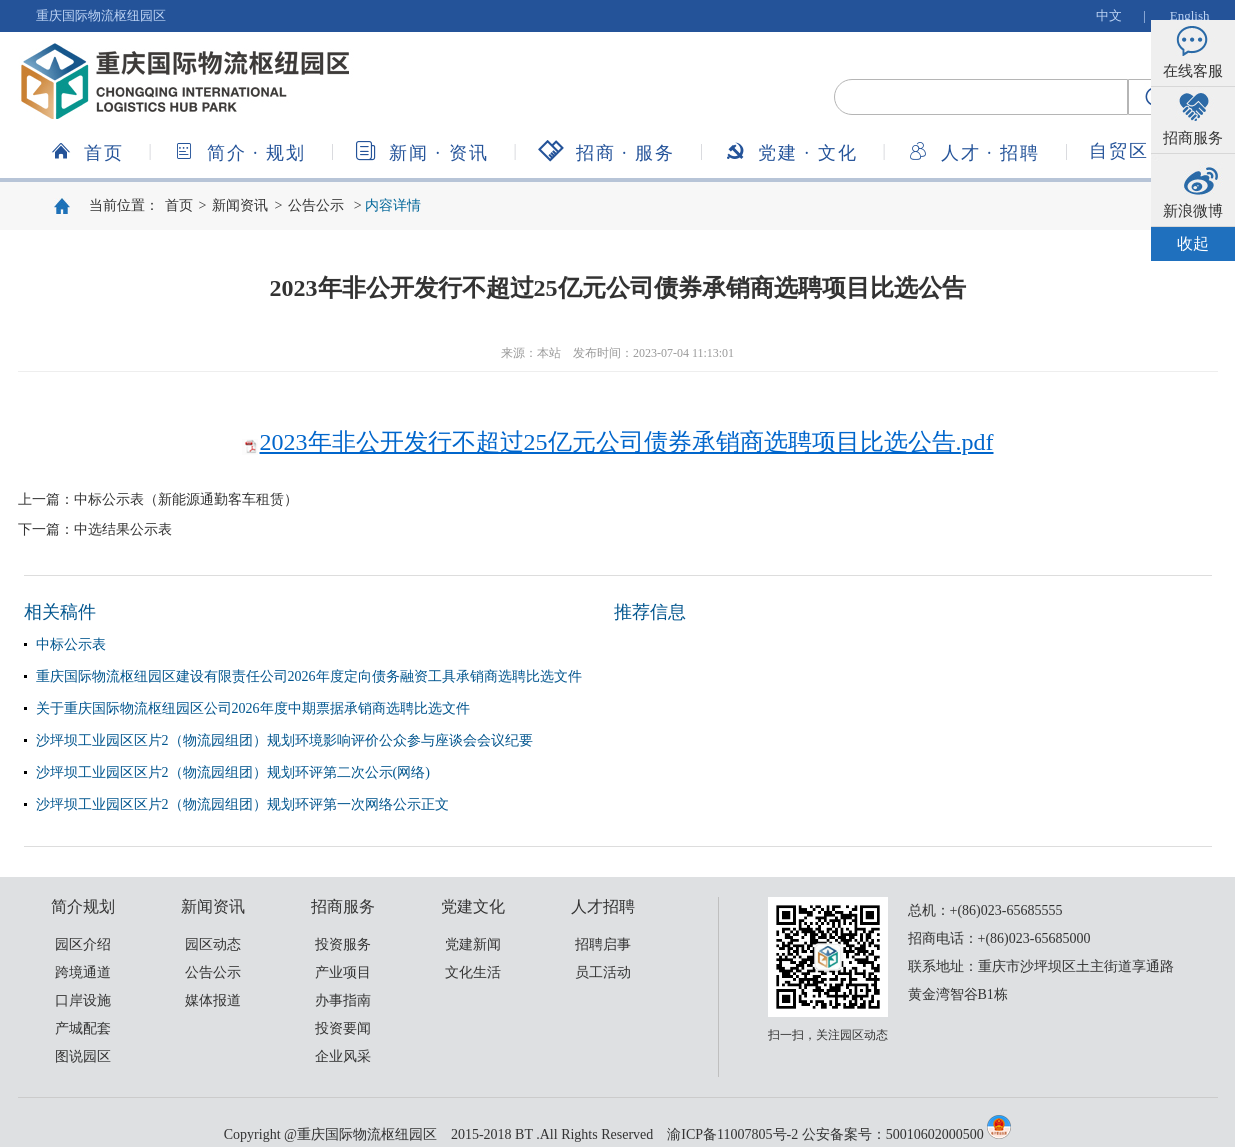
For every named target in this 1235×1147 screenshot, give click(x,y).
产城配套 (83, 1028)
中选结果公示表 (123, 529)
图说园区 (83, 1056)
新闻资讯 (422, 151)
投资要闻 (343, 1028)
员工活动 (603, 972)
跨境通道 (83, 972)
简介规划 (240, 151)
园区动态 (213, 944)
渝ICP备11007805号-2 (732, 1134)
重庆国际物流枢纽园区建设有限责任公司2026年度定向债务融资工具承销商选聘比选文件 (309, 676)
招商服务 (607, 151)
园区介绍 (83, 944)
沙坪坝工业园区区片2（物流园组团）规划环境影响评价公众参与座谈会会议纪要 (284, 740)
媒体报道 (213, 1000)
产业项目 (343, 972)
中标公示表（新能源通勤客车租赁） (186, 499)
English (1190, 15)
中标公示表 (71, 644)
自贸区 (1119, 151)
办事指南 (343, 1000)
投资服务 (343, 944)
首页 (87, 151)
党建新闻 (473, 944)
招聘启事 (603, 944)
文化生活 (473, 972)
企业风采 (343, 1056)
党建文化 (791, 151)
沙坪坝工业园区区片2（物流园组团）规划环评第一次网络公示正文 (242, 804)
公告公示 (316, 205)
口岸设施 (83, 1000)
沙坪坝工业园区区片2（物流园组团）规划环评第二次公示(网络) (233, 772)
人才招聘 (974, 151)
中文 (1109, 15)
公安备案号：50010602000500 (893, 1134)
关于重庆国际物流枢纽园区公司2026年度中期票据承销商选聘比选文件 (253, 708)
